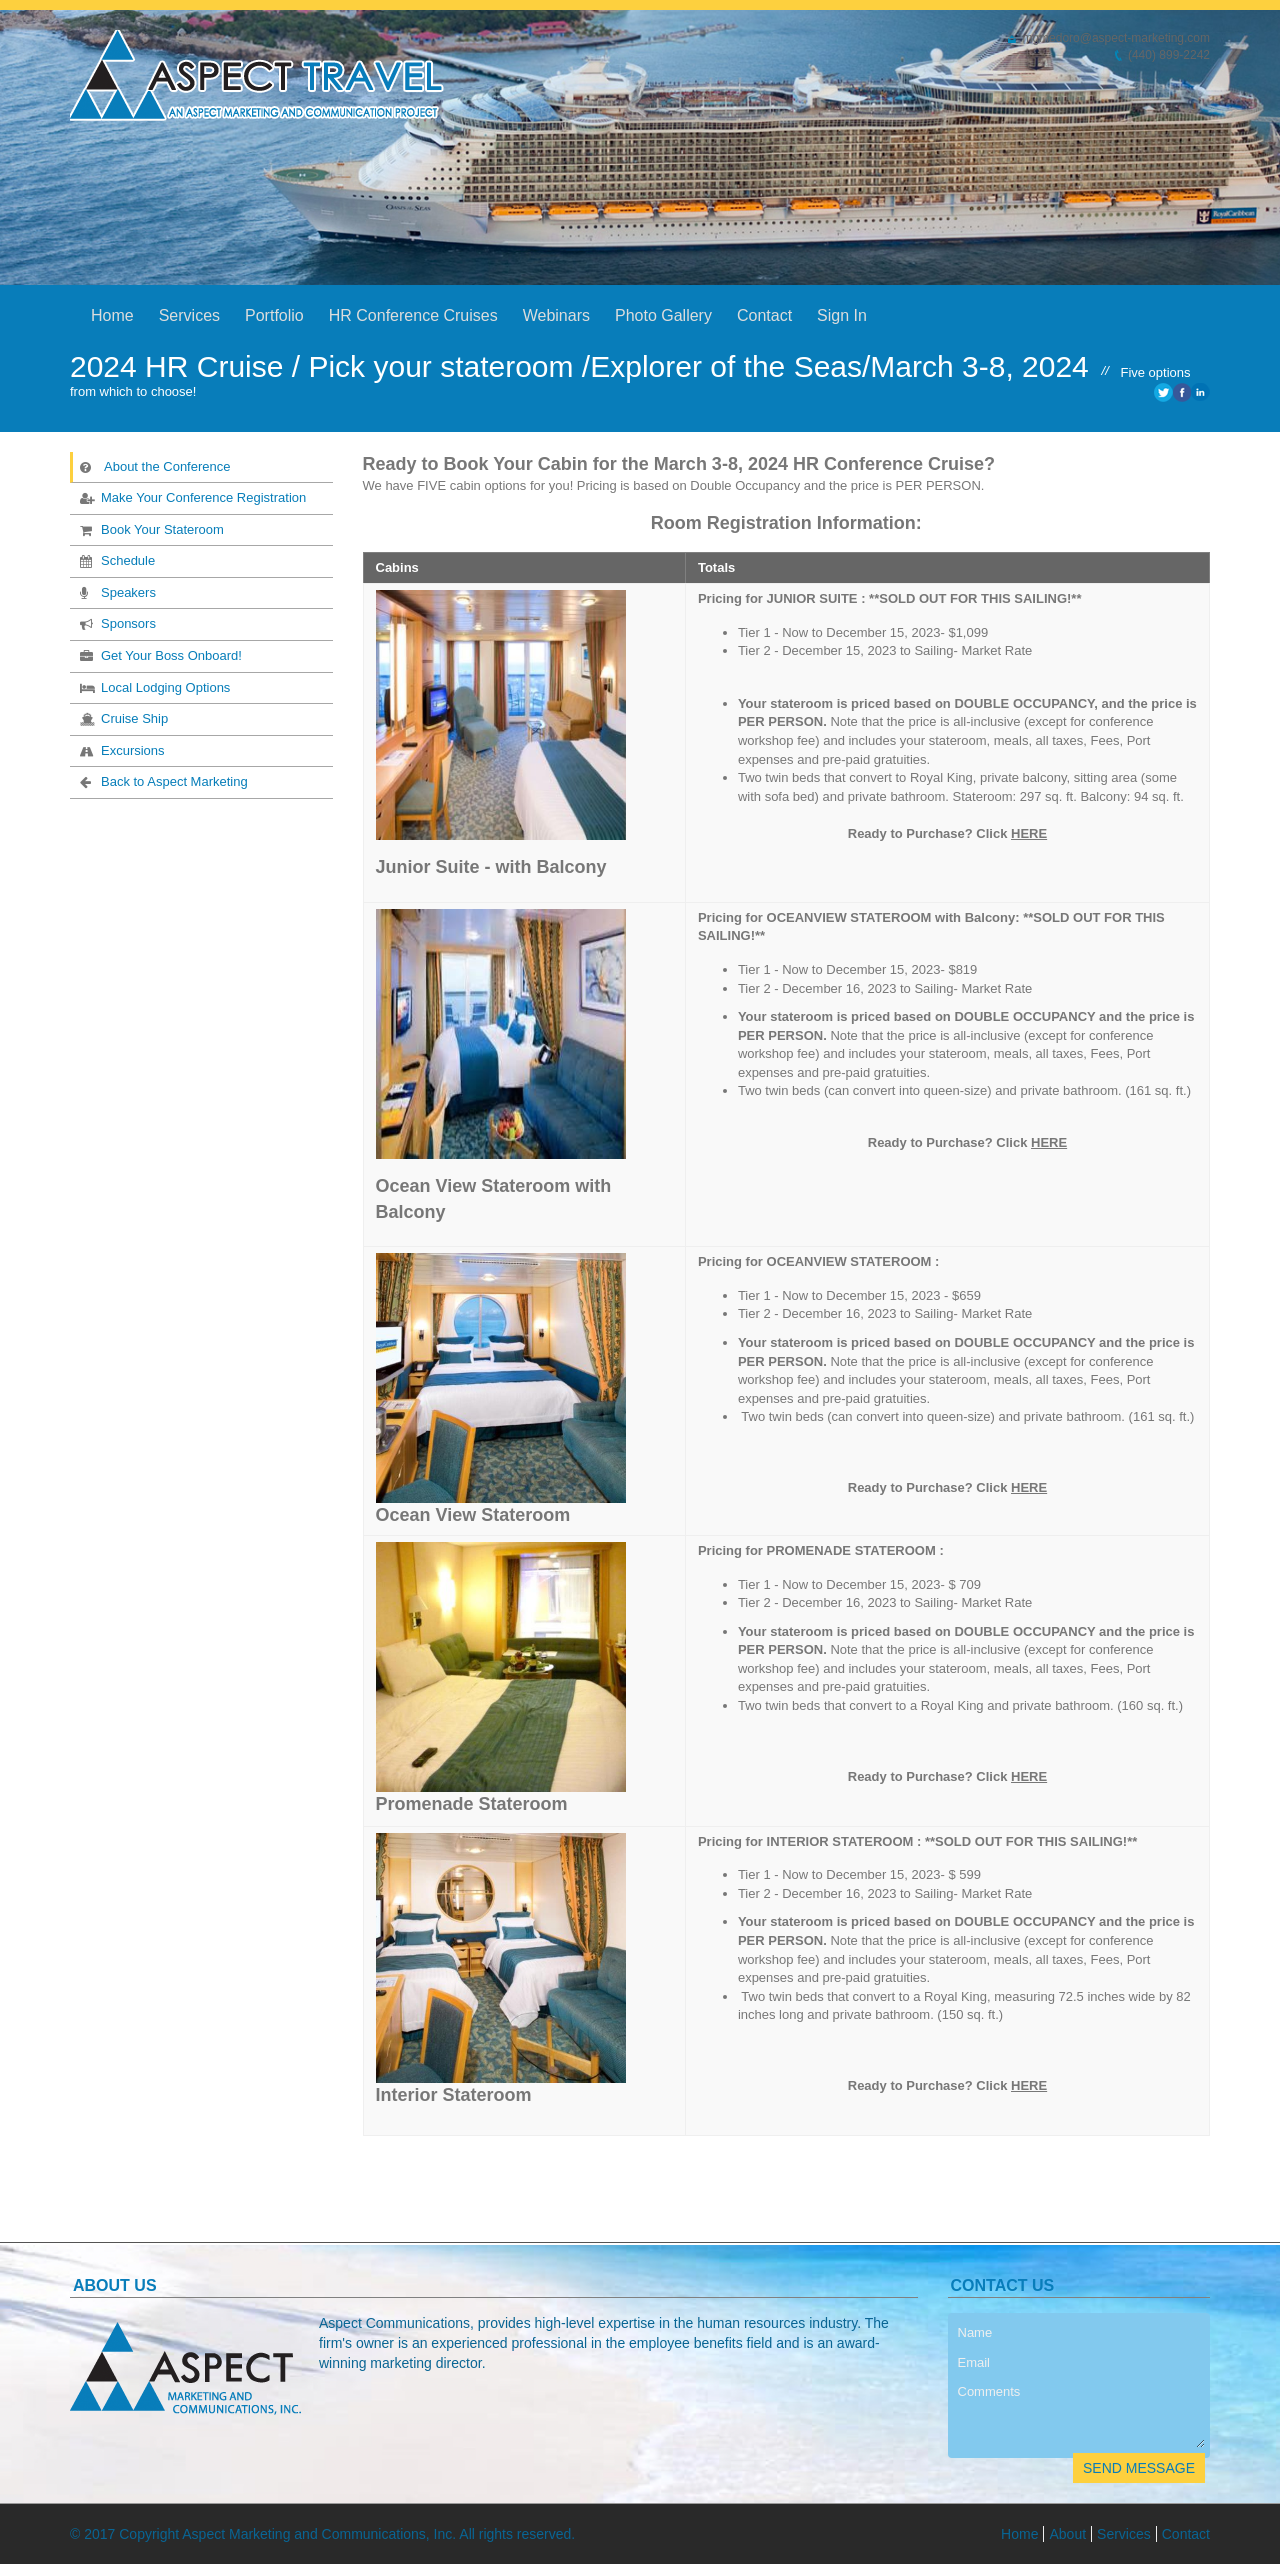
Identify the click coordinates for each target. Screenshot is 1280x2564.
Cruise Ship (122, 718)
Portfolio (274, 315)
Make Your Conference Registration (191, 497)
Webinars (556, 315)
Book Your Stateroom (150, 529)
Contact (764, 315)
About (1067, 2534)
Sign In (842, 315)
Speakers (116, 592)
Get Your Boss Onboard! (159, 655)
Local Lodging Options (153, 687)
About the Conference (154, 466)
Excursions (120, 750)
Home (112, 315)
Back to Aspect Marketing (162, 781)
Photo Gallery (663, 315)
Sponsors (116, 623)
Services (189, 315)
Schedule (115, 560)
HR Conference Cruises (413, 315)
